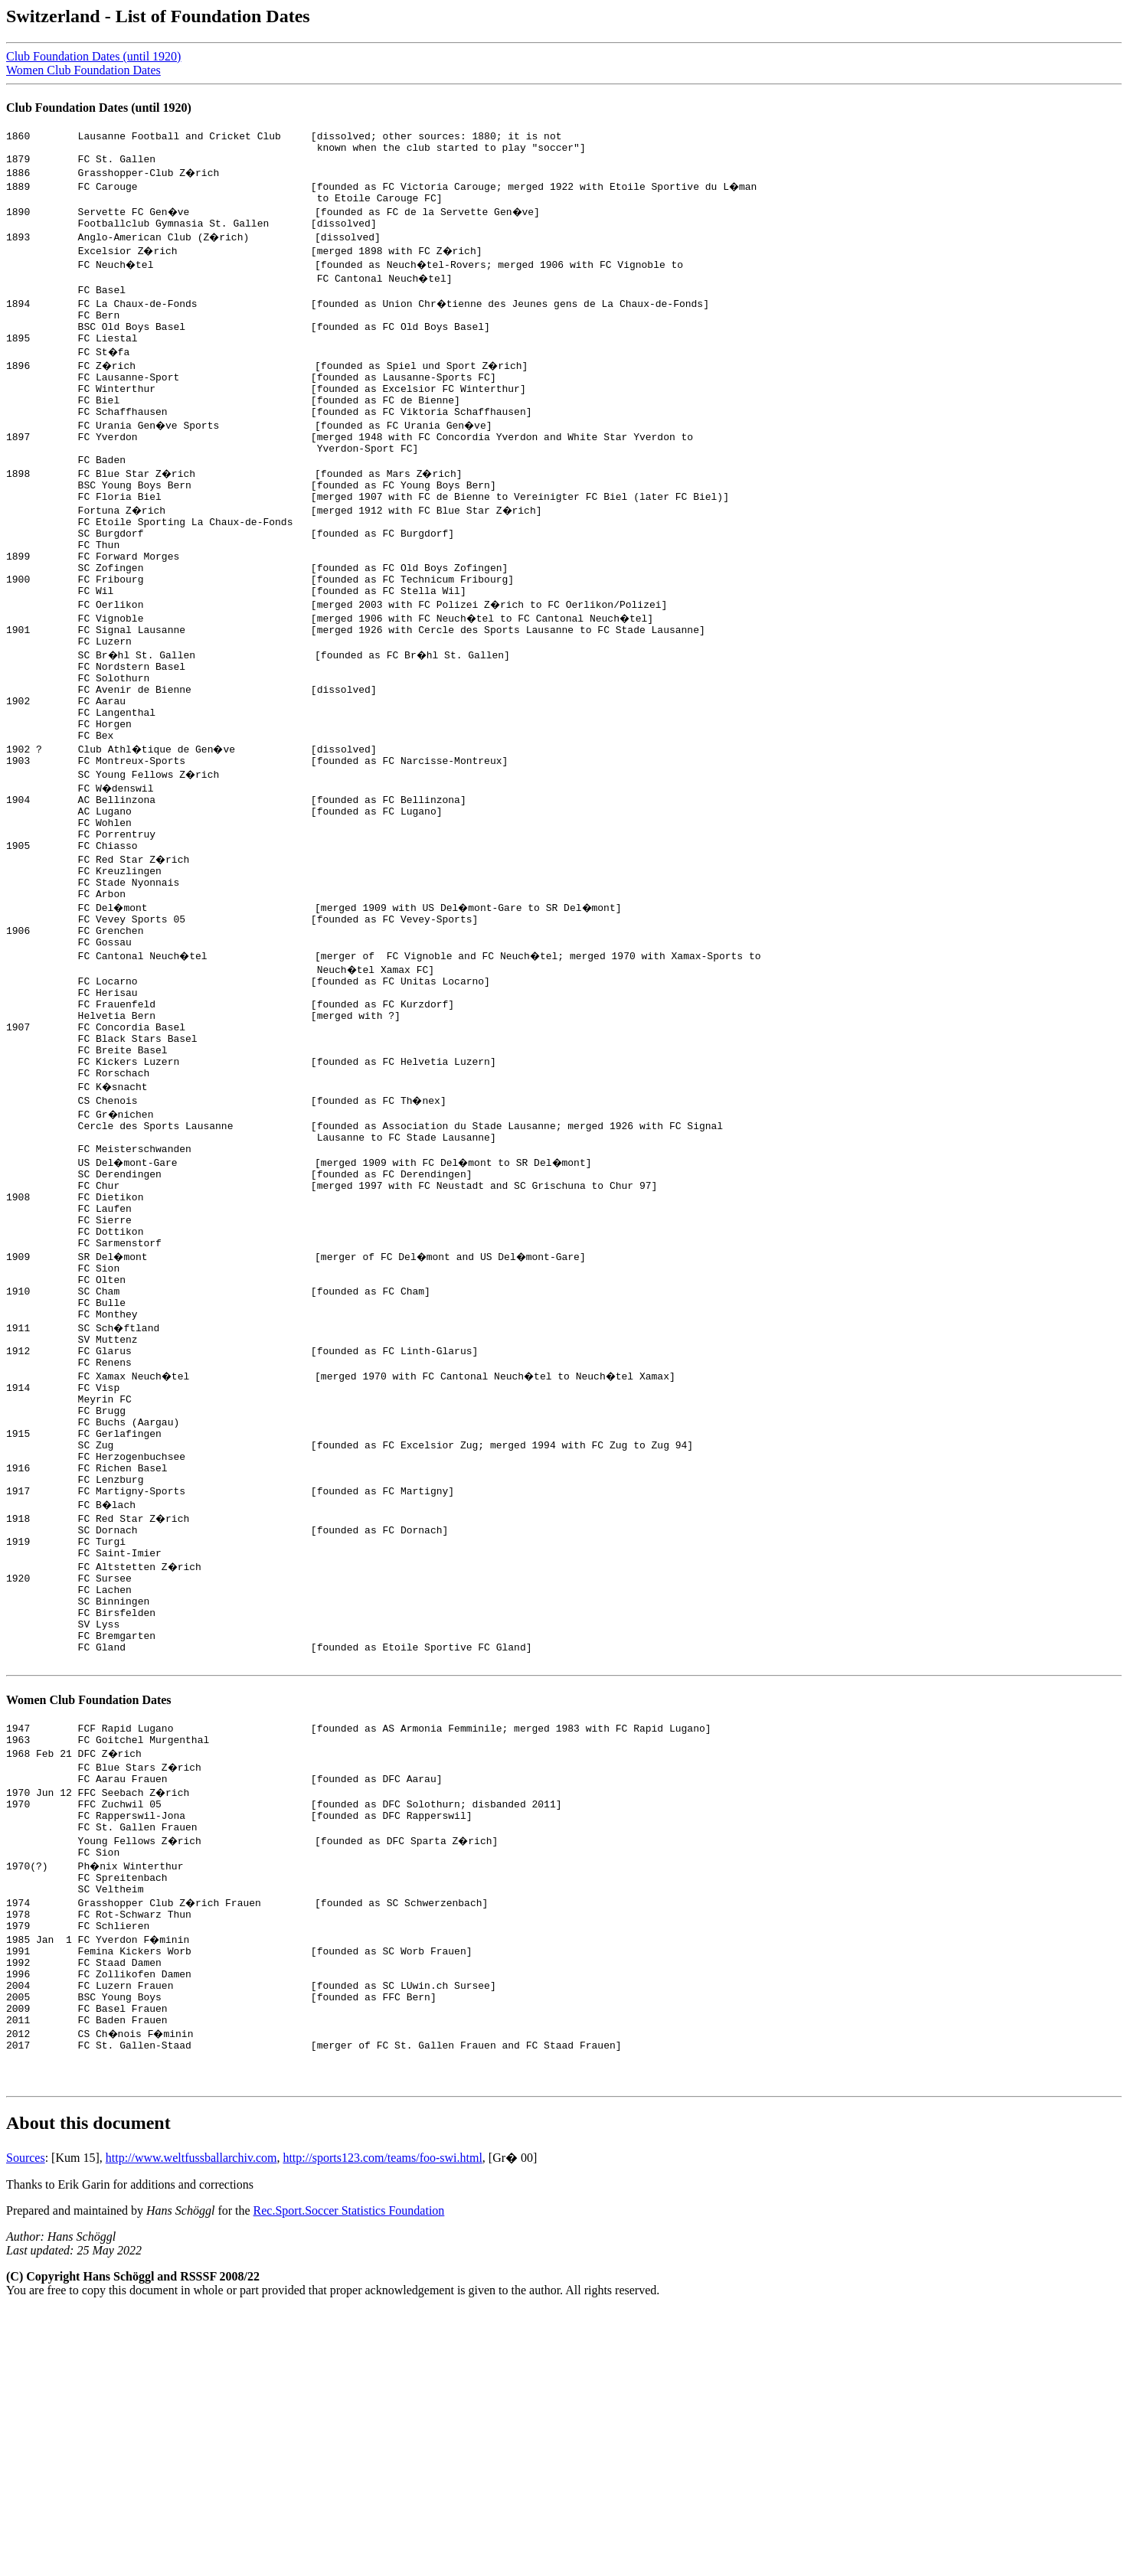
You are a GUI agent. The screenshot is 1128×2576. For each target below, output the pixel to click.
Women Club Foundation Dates (83, 70)
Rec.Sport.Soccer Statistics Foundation (349, 2476)
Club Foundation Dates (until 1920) (93, 56)
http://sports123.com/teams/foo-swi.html (382, 2424)
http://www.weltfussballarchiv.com (191, 2424)
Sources (25, 2424)
